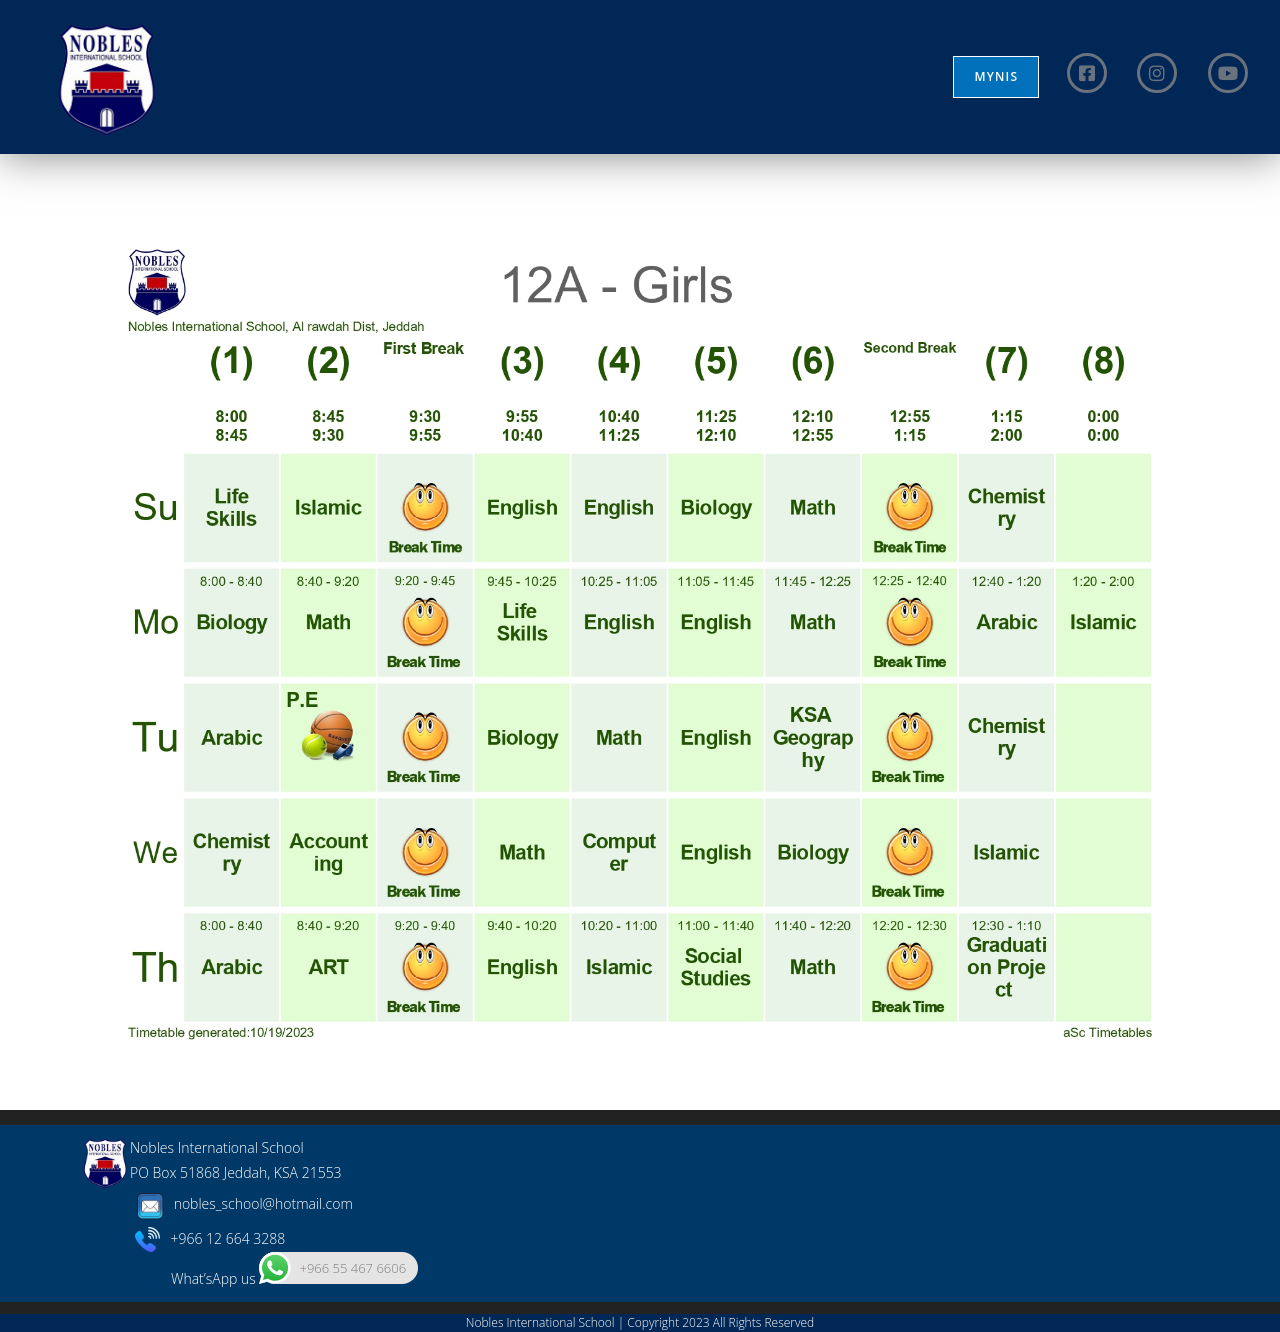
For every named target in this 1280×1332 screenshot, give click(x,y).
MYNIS (996, 76)
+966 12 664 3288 (210, 1238)
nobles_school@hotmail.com (241, 1203)
